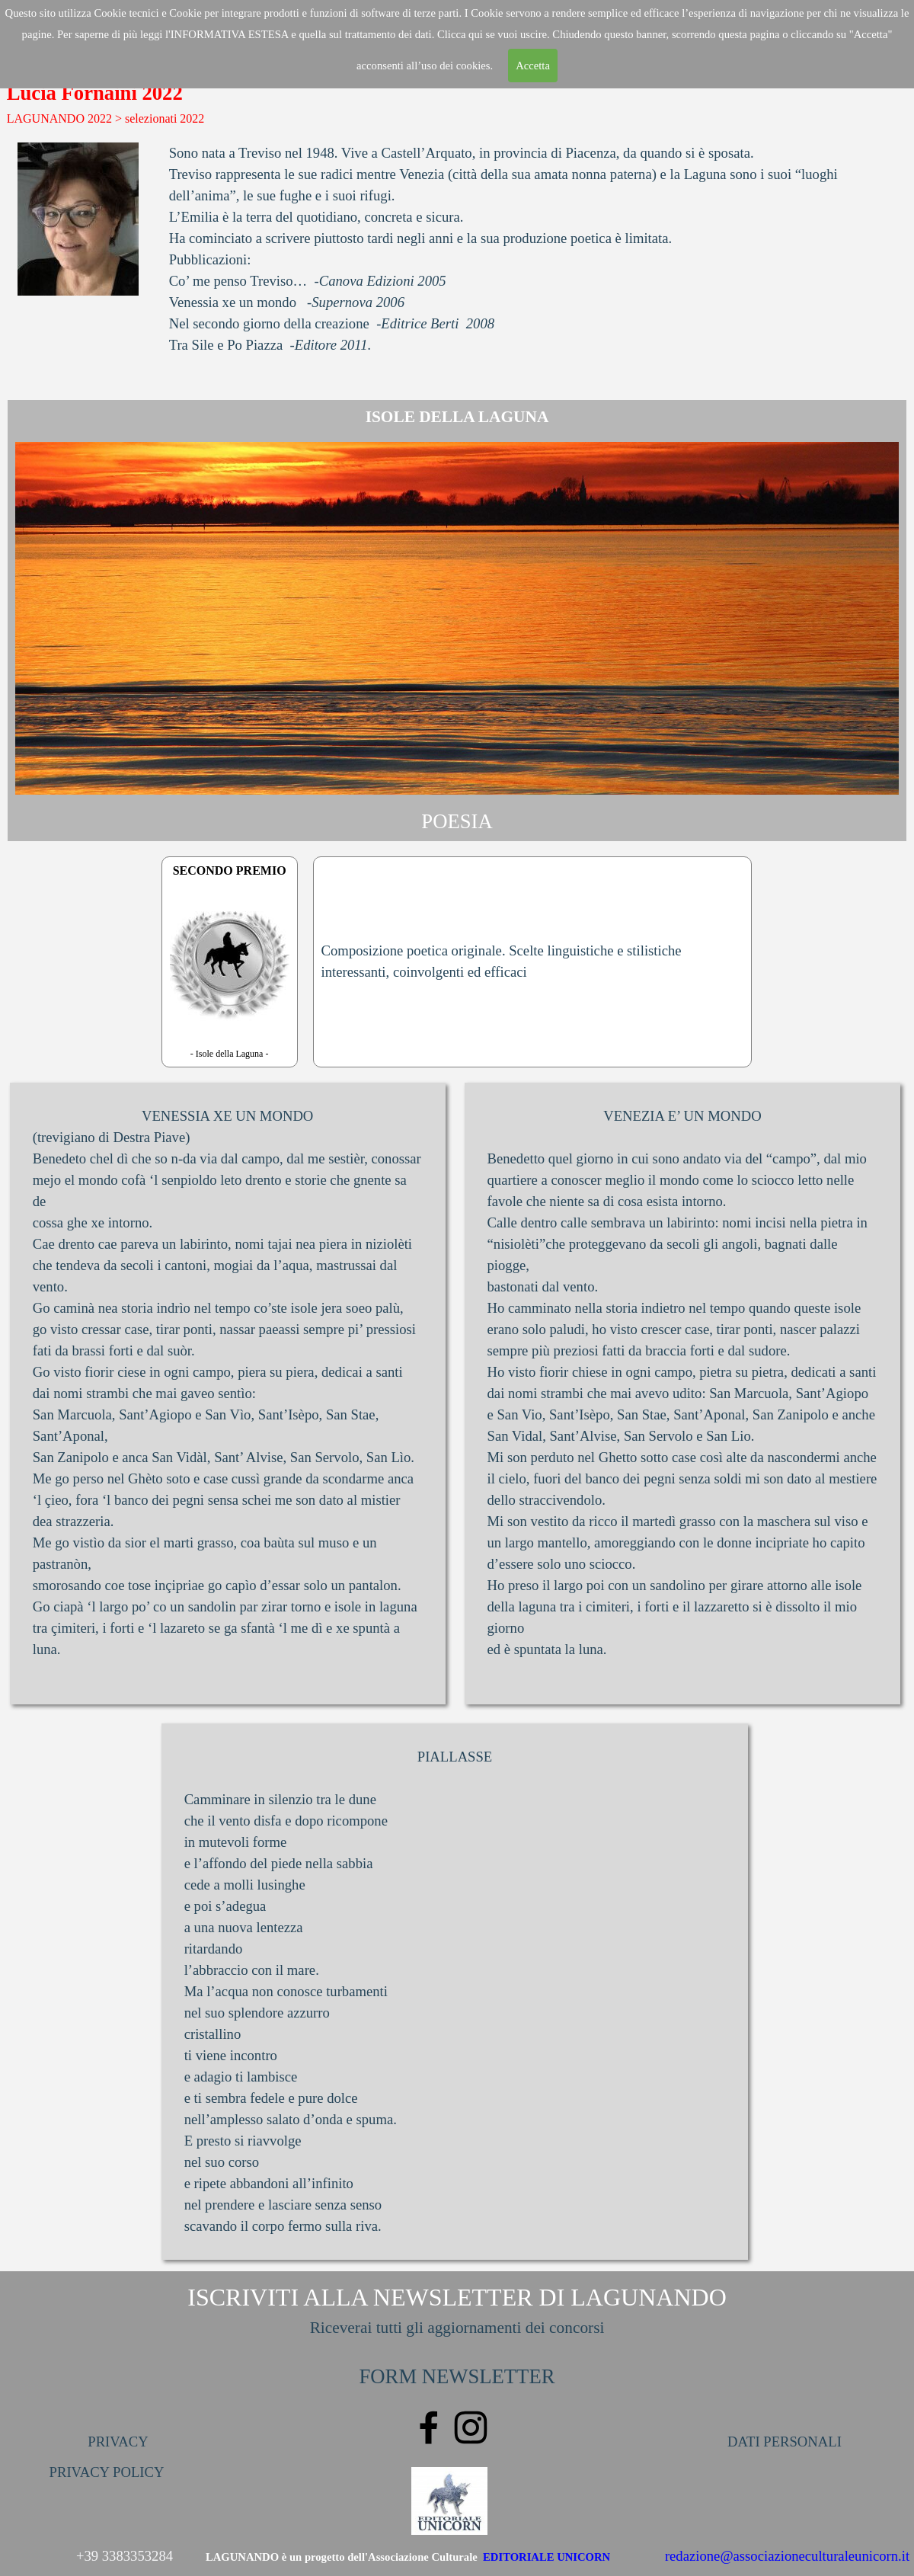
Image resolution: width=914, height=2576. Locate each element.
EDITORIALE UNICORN (546, 2557)
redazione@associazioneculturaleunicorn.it (787, 2556)
